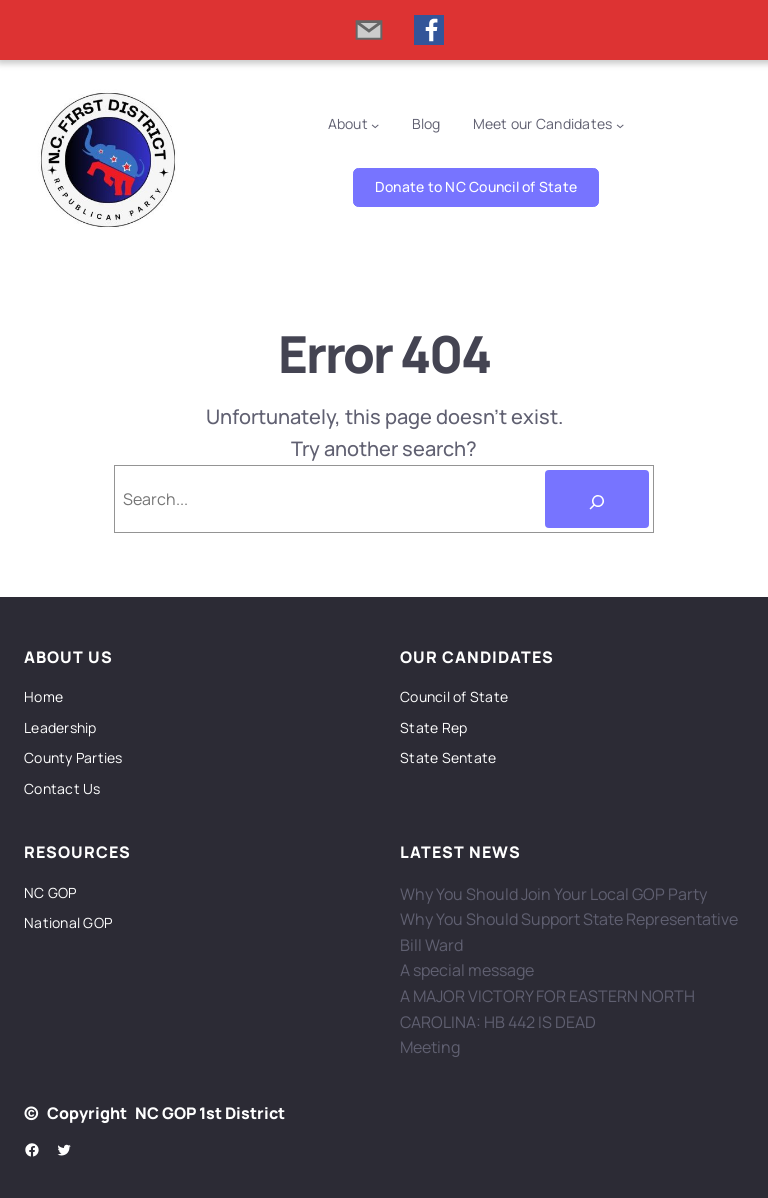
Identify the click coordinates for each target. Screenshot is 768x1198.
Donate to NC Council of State (476, 186)
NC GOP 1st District (210, 1113)
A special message (467, 970)
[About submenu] (375, 124)
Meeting (430, 1047)
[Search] (597, 499)
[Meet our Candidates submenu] (620, 124)
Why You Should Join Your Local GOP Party (553, 894)
